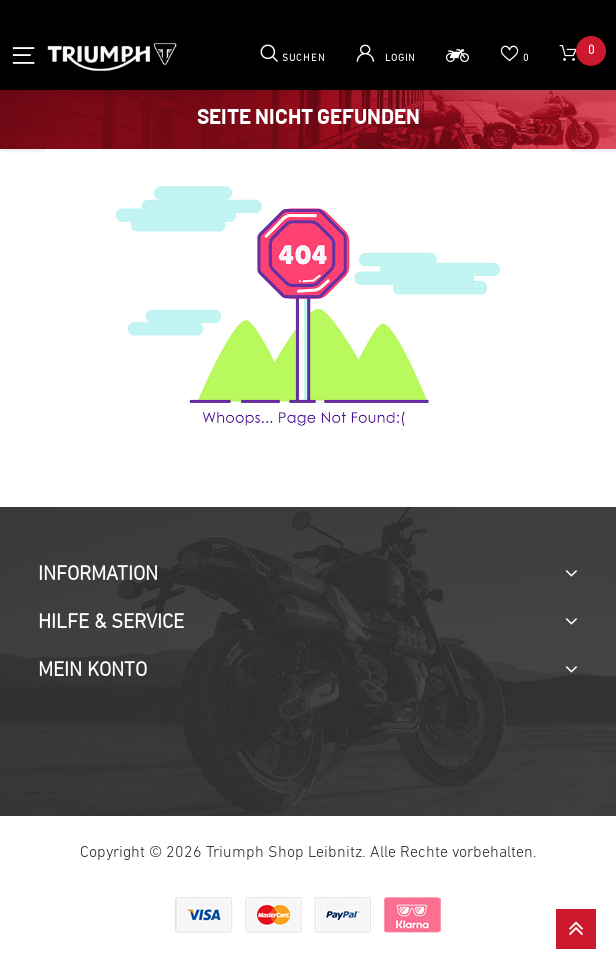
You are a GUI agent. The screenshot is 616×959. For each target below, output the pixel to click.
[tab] (308, 575)
